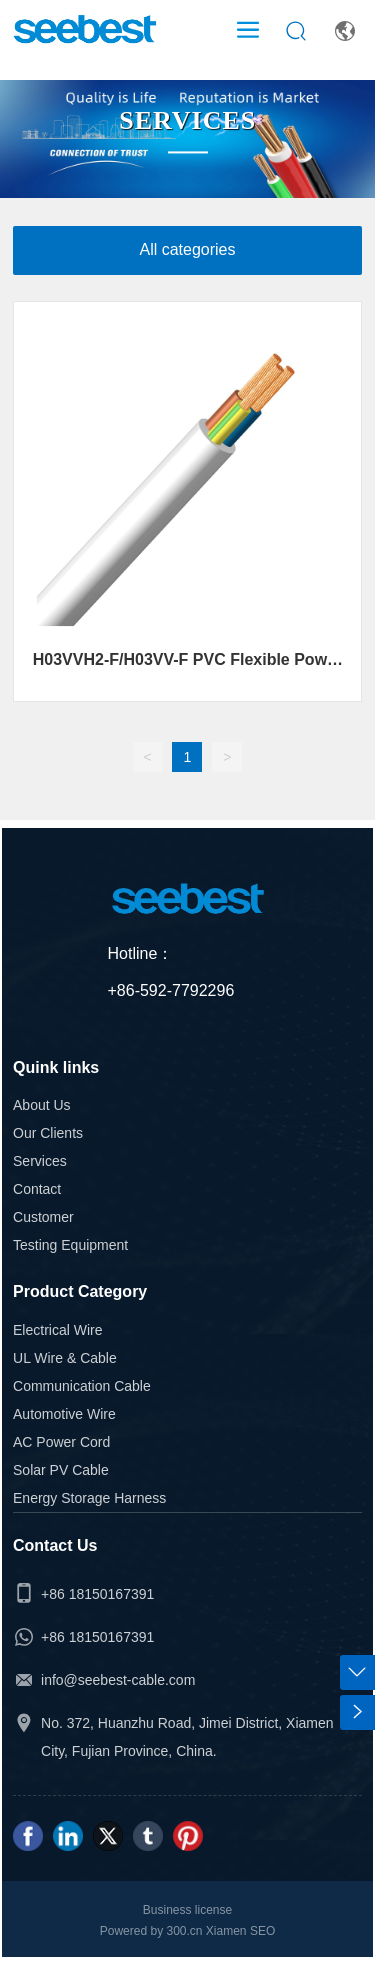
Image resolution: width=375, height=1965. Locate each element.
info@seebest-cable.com (118, 1680)
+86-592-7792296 (171, 990)
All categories (187, 249)
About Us (42, 1105)
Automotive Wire (64, 1414)
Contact (37, 1189)
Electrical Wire (57, 1330)
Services (40, 1161)
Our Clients (48, 1133)
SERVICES (187, 122)
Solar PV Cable (61, 1470)
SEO (262, 1931)
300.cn (182, 1931)
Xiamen (226, 1931)
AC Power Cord (61, 1442)
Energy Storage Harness (89, 1498)
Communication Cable (82, 1386)
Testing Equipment (70, 1245)
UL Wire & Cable (65, 1358)
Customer (43, 1217)
